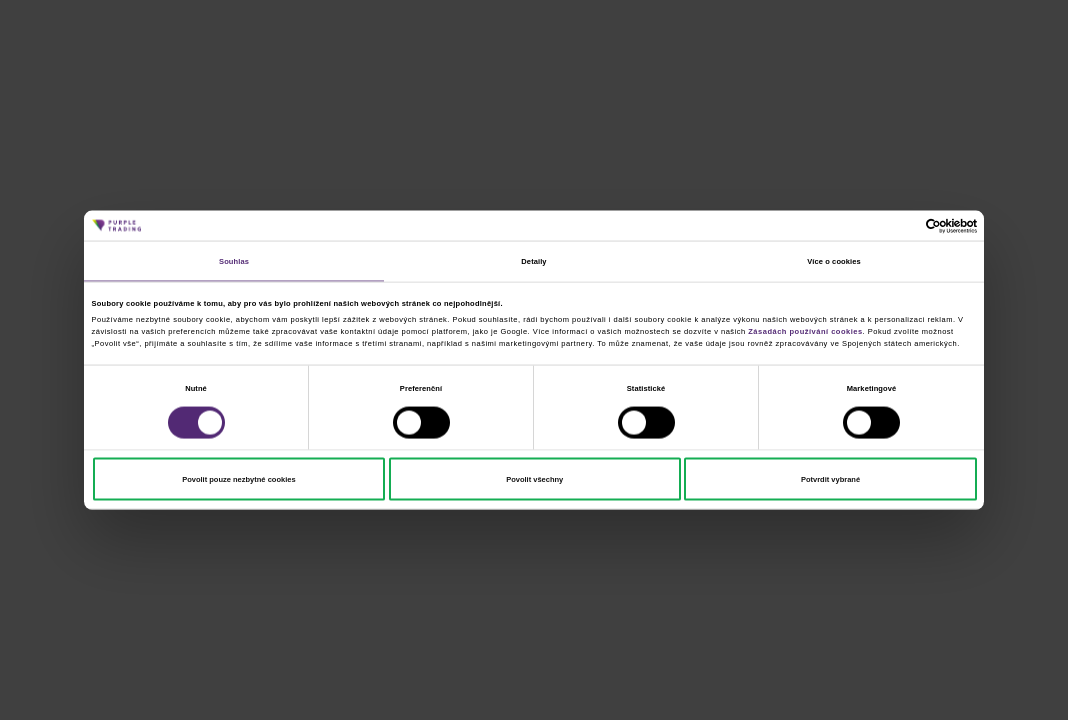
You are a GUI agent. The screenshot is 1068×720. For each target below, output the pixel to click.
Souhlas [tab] (234, 260)
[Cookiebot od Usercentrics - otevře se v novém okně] (889, 225)
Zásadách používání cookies (805, 330)
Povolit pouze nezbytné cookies (238, 478)
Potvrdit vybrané (830, 478)
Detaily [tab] (533, 260)
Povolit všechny (534, 478)
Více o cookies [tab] (834, 260)
